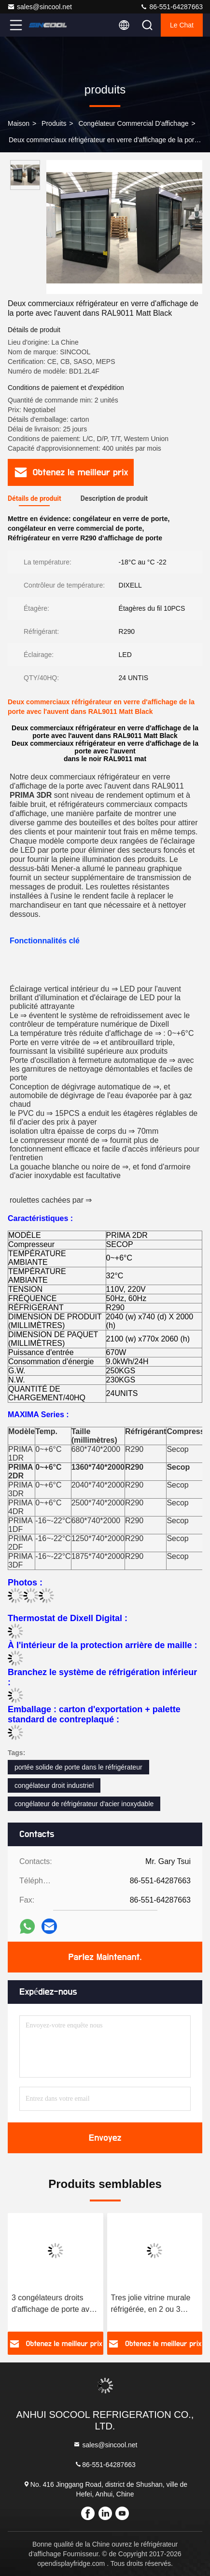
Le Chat (182, 25)
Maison (18, 123)
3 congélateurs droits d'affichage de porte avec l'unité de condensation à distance (55, 2304)
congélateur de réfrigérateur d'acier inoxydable (84, 1804)
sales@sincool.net (39, 7)
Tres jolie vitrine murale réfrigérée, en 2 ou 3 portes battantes (151, 2304)
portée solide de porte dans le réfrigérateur (78, 1767)
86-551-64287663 (171, 7)
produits (54, 123)
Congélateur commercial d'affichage (133, 123)
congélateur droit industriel (54, 1785)
